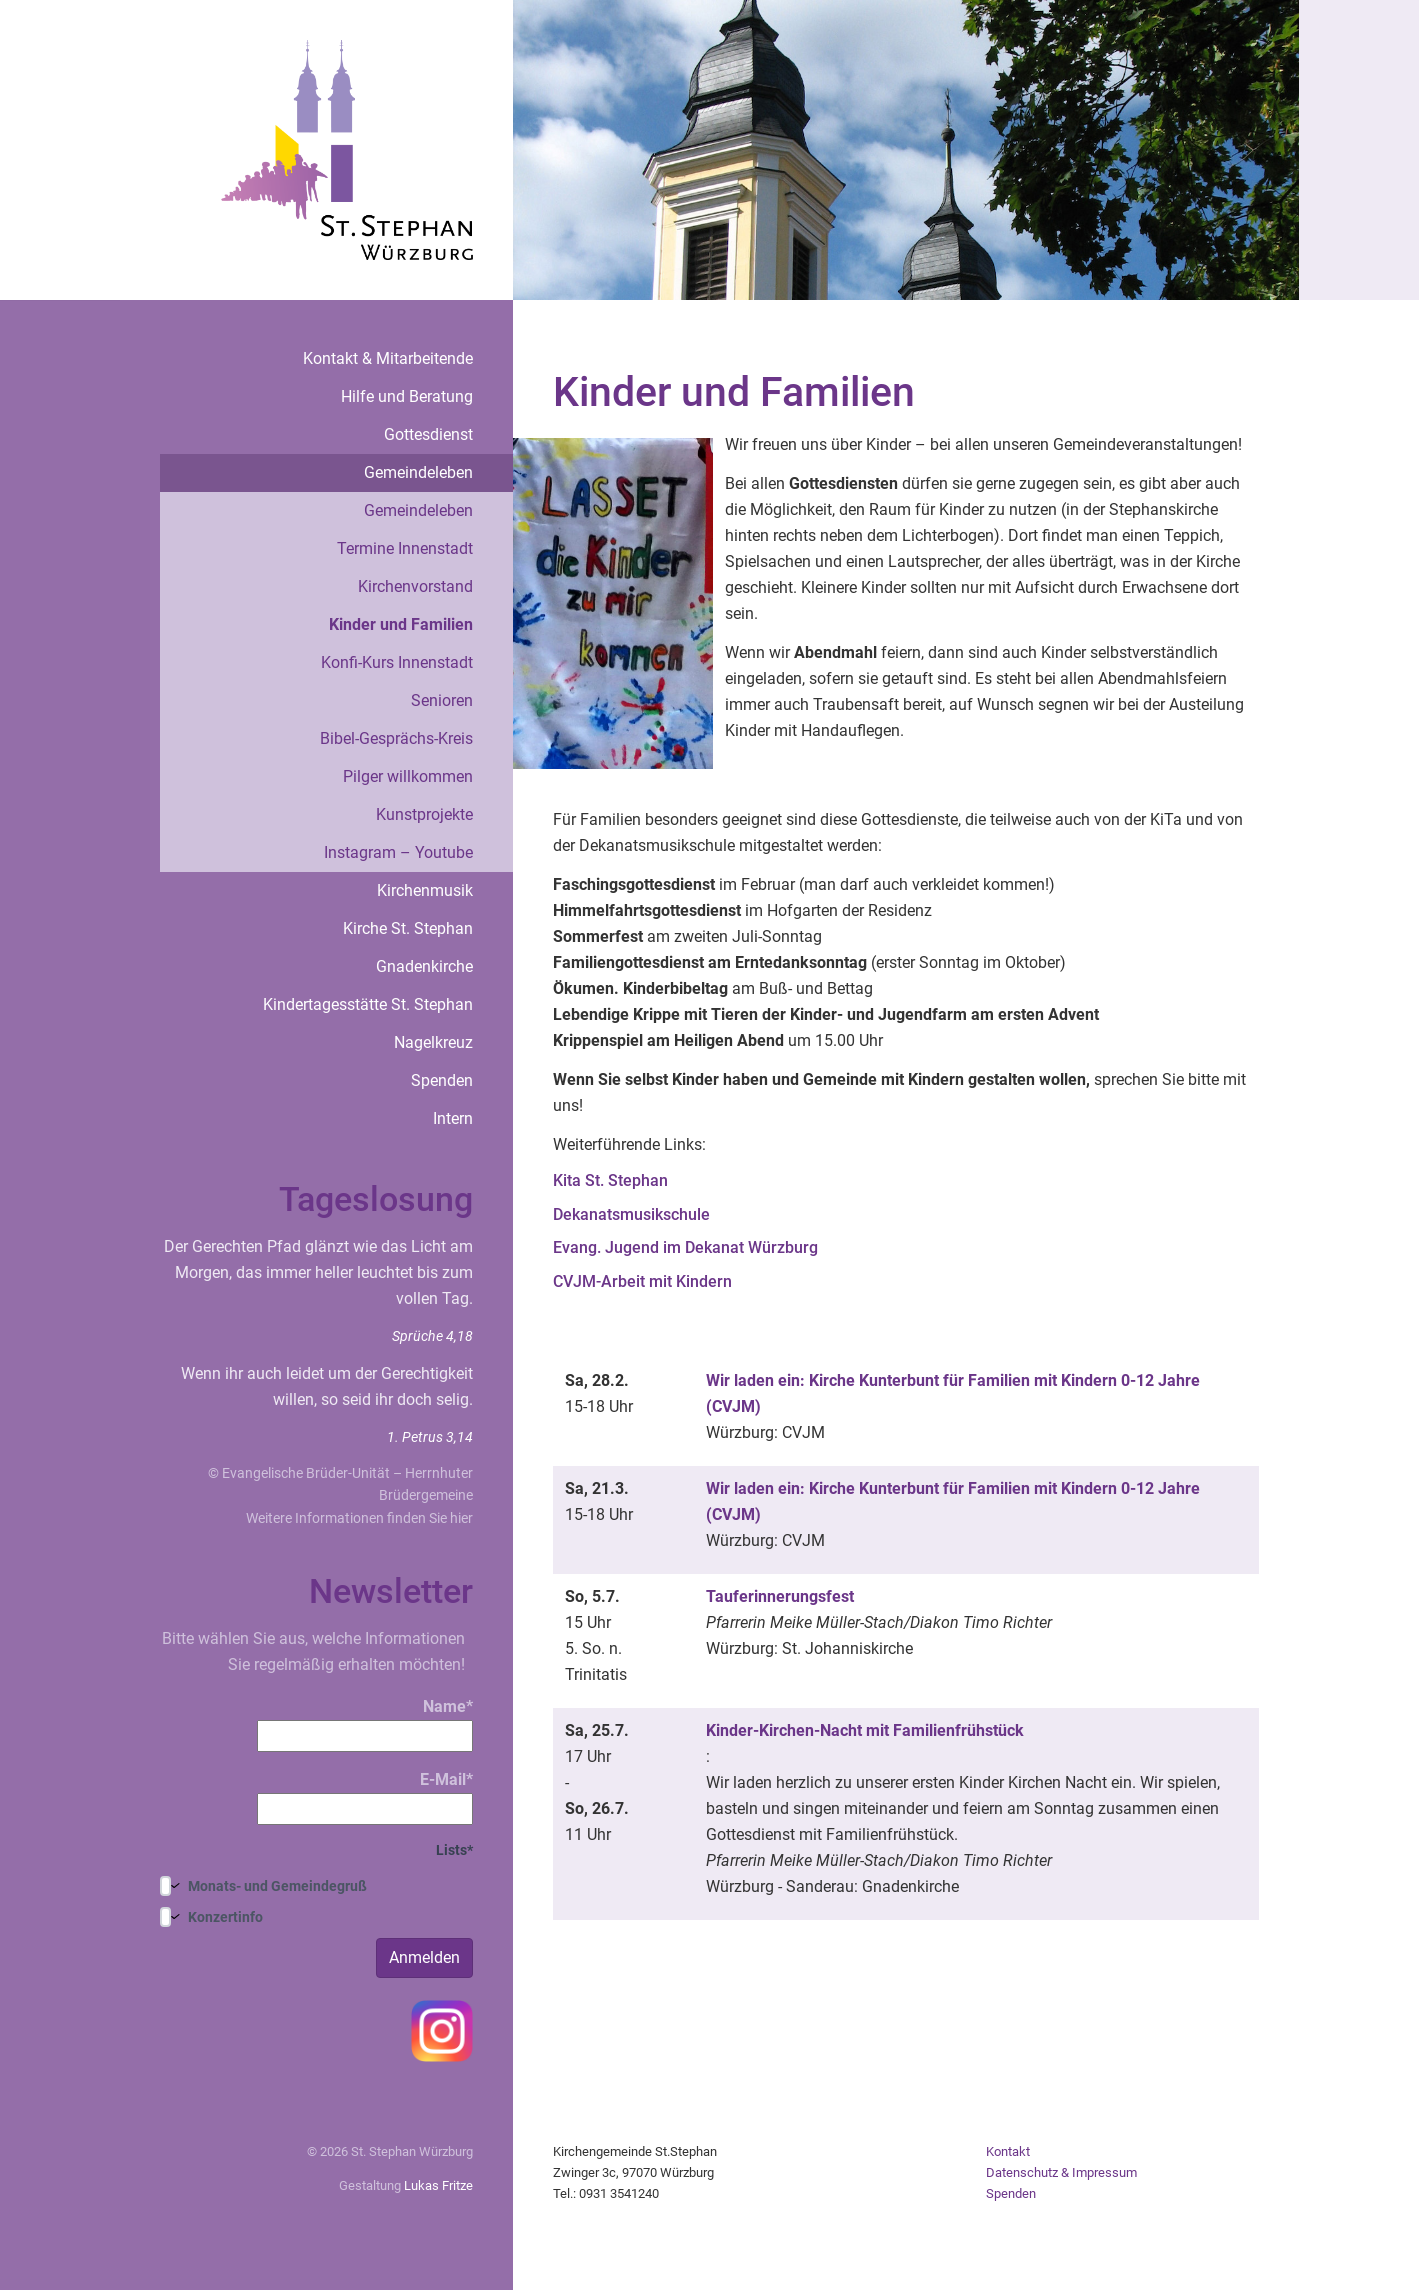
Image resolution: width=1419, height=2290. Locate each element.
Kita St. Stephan (610, 1180)
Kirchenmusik (425, 890)
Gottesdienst (428, 434)
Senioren (442, 700)
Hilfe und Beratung (407, 396)
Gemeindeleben (418, 472)
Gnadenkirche (424, 966)
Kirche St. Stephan (408, 928)
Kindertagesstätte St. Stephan (368, 1004)
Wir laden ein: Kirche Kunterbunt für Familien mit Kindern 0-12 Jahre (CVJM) (953, 1393)
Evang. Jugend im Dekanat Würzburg (685, 1247)
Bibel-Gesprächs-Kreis (396, 738)
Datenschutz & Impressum (1061, 2172)
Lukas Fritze (438, 2185)
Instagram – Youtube (398, 852)
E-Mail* (365, 1797)
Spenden (442, 1080)
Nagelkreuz (433, 1042)
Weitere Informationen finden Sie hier (359, 1518)
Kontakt (1008, 2151)
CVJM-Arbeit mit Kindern (642, 1281)
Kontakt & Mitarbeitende (388, 358)
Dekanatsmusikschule (631, 1214)
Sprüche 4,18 (432, 1336)
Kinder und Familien (401, 624)
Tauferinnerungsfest (780, 1596)
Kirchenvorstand (415, 586)
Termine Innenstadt (405, 548)
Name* (365, 1724)
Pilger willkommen (408, 776)
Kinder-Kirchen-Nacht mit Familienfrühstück (865, 1730)
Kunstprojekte (424, 814)
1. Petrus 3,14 (430, 1437)
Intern (453, 1118)
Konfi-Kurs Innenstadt (397, 662)
